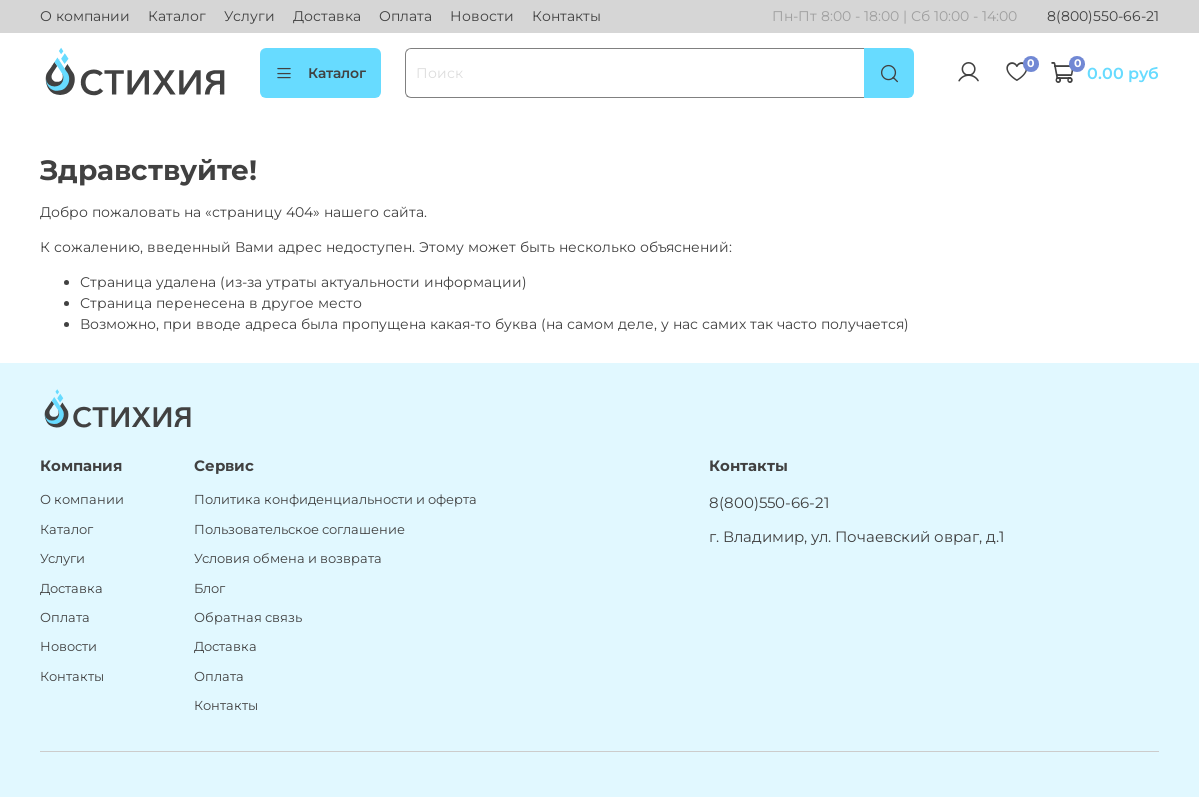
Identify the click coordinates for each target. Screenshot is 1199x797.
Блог (209, 588)
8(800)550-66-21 (1103, 16)
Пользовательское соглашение (299, 529)
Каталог (177, 16)
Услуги (249, 16)
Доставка (327, 16)
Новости (482, 16)
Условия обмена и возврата (288, 558)
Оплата (405, 16)
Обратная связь (248, 617)
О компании (85, 16)
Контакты (566, 16)
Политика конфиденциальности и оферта (335, 499)
